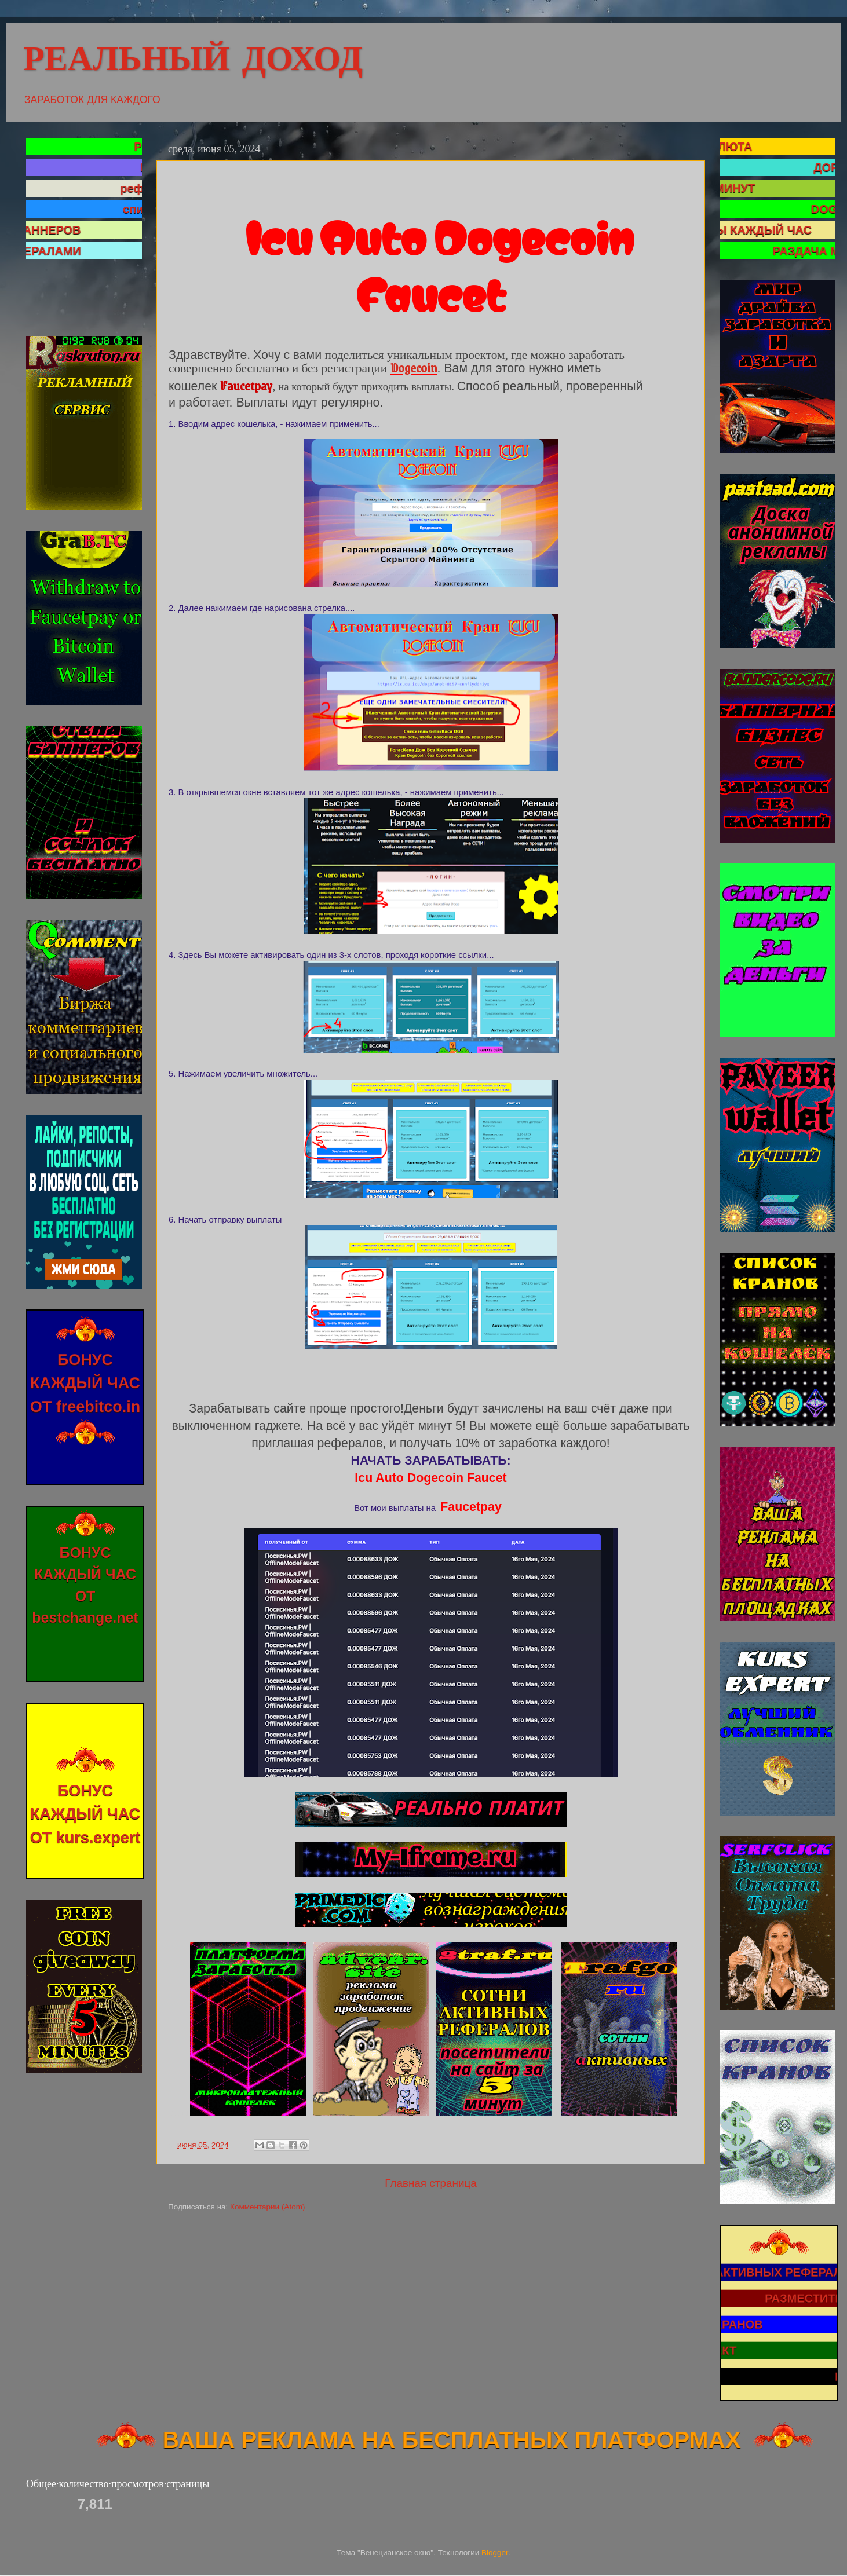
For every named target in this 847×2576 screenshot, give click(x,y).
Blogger (494, 2552)
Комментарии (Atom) (267, 2206)
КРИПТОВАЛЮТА (760, 146)
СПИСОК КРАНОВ (770, 2332)
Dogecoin (413, 367)
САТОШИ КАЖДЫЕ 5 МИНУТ (723, 188)
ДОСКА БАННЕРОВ (75, 230)
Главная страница (431, 2183)
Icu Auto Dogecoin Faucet (430, 1478)
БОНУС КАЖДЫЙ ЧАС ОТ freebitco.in (85, 1391)
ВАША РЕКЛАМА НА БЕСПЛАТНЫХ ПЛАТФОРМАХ (422, 2440)
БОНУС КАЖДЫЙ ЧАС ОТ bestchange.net (85, 1590)
